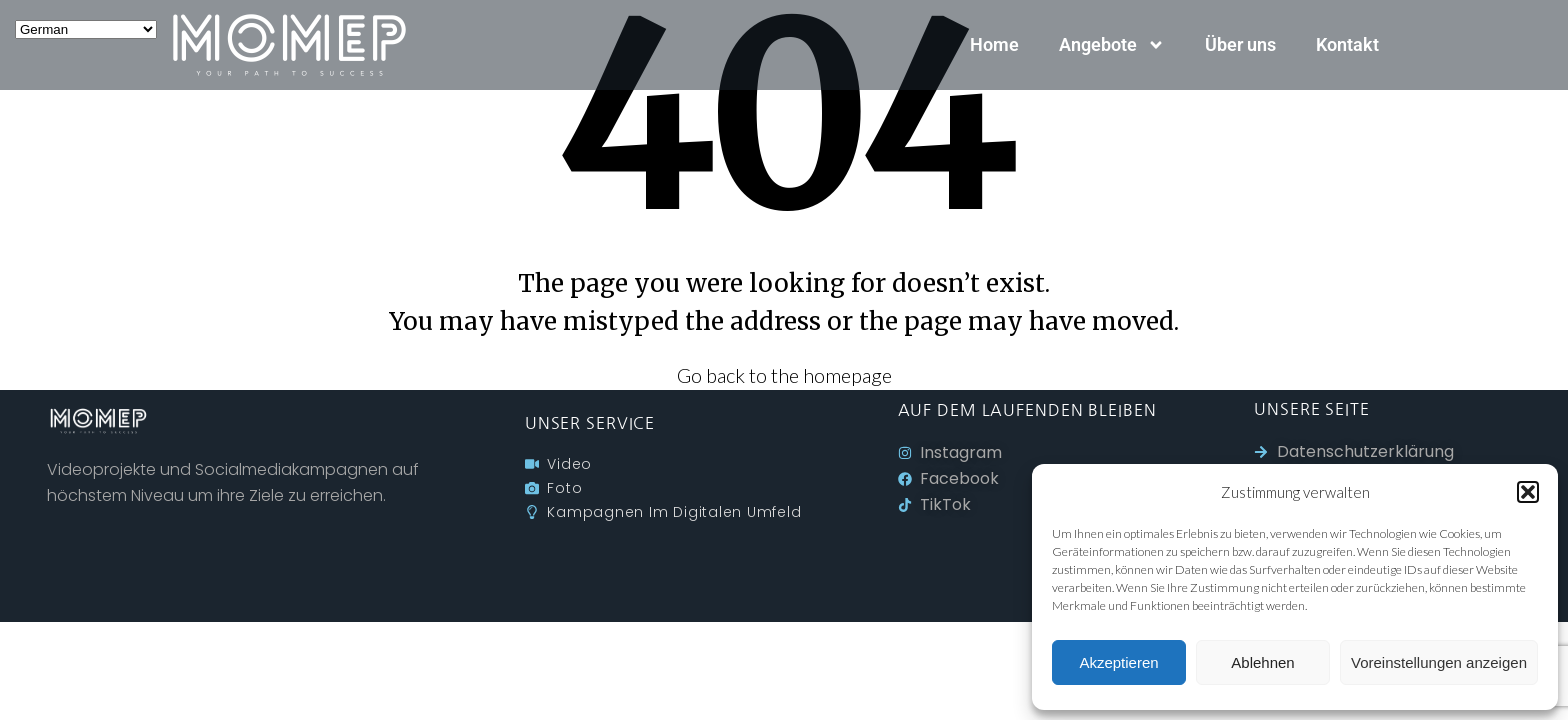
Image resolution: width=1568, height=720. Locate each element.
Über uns (1240, 44)
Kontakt (1347, 44)
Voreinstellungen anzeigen (1439, 662)
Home (994, 44)
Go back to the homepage (784, 375)
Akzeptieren (1118, 662)
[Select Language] (86, 29)
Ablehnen (1262, 662)
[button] (1528, 492)
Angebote (1112, 45)
